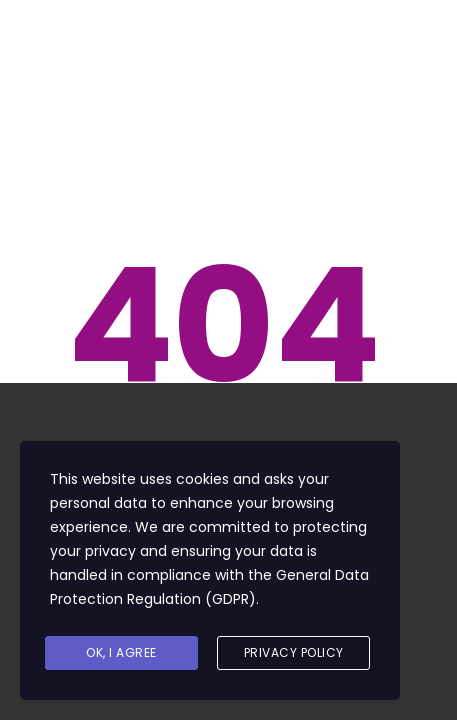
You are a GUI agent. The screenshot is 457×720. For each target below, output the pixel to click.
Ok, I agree (121, 652)
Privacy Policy (294, 652)
